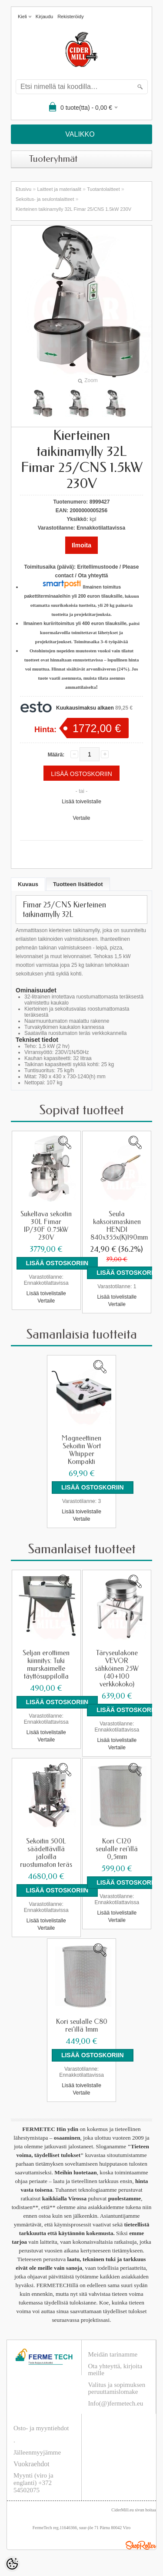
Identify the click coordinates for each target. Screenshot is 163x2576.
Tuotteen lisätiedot (78, 884)
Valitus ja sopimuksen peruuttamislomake (117, 2388)
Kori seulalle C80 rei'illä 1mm (81, 2025)
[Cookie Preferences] (12, 2564)
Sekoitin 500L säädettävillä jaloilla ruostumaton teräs (46, 1853)
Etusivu (23, 189)
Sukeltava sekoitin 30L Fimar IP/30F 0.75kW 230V (46, 1225)
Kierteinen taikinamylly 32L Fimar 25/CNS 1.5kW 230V (73, 209)
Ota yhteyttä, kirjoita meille (115, 2370)
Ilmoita (81, 545)
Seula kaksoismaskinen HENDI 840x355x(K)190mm (118, 1225)
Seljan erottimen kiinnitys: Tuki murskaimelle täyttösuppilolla (46, 1664)
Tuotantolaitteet (103, 189)
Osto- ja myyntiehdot (41, 2428)
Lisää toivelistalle (81, 802)
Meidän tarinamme (113, 2354)
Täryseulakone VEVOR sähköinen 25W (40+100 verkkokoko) (117, 1668)
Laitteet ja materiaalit (59, 189)
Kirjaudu (44, 16)
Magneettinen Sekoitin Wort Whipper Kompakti (81, 1450)
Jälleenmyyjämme (37, 2452)
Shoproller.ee (141, 2545)
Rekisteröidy (70, 16)
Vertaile (81, 818)
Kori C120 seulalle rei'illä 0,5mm (117, 1849)
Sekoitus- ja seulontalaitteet (45, 199)
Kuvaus (28, 884)
